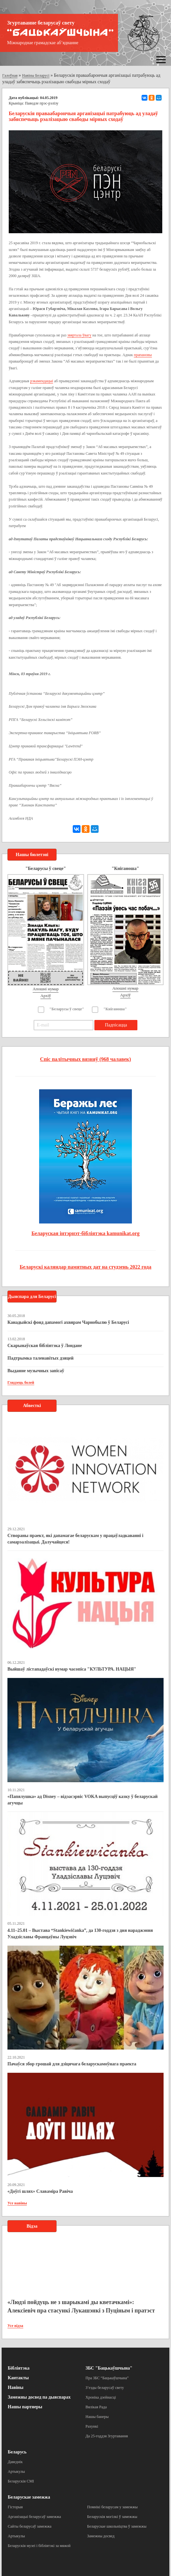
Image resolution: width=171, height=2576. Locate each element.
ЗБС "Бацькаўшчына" (109, 2368)
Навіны (15, 2387)
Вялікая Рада (96, 2407)
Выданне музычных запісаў (35, 1370)
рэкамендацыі (41, 381)
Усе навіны (17, 2203)
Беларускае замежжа (29, 2497)
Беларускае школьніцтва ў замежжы (117, 2526)
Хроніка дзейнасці (101, 2397)
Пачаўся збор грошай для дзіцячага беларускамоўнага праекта (71, 2064)
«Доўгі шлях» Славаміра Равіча (40, 2191)
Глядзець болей (20, 1382)
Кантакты (18, 2377)
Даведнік (15, 2462)
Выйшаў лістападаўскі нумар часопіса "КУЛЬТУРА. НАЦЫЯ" (71, 1669)
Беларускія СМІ (21, 2481)
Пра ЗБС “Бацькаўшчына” (107, 2378)
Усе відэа (15, 2325)
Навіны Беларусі (35, 75)
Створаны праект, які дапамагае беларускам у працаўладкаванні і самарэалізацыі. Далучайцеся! (75, 1538)
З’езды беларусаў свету (105, 2387)
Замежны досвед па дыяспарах (39, 2397)
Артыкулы (16, 2471)
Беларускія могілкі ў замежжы (112, 2516)
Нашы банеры (97, 2416)
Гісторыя (15, 2507)
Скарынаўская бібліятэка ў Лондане (44, 1345)
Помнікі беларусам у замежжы (112, 2507)
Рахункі (92, 2426)
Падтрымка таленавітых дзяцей (40, 1358)
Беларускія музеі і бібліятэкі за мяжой (39, 2545)
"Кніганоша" (115, 1009)
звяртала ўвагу (79, 335)
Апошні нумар (46, 988)
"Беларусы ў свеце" (66, 1009)
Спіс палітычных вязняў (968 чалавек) (85, 1059)
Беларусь (17, 2452)
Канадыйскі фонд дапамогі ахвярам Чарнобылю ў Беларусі (68, 1322)
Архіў (45, 995)
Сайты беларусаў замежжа (29, 2526)
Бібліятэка (18, 2368)
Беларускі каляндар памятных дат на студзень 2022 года (85, 1267)
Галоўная (9, 75)
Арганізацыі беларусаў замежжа (34, 2516)
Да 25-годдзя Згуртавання (107, 2436)
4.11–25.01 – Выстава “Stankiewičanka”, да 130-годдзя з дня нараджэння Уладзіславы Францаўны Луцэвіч (80, 1933)
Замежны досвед (101, 2536)
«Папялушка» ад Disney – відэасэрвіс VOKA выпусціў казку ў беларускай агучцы (82, 1799)
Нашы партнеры (25, 2406)
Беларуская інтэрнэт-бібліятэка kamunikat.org (85, 1233)
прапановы (143, 355)
